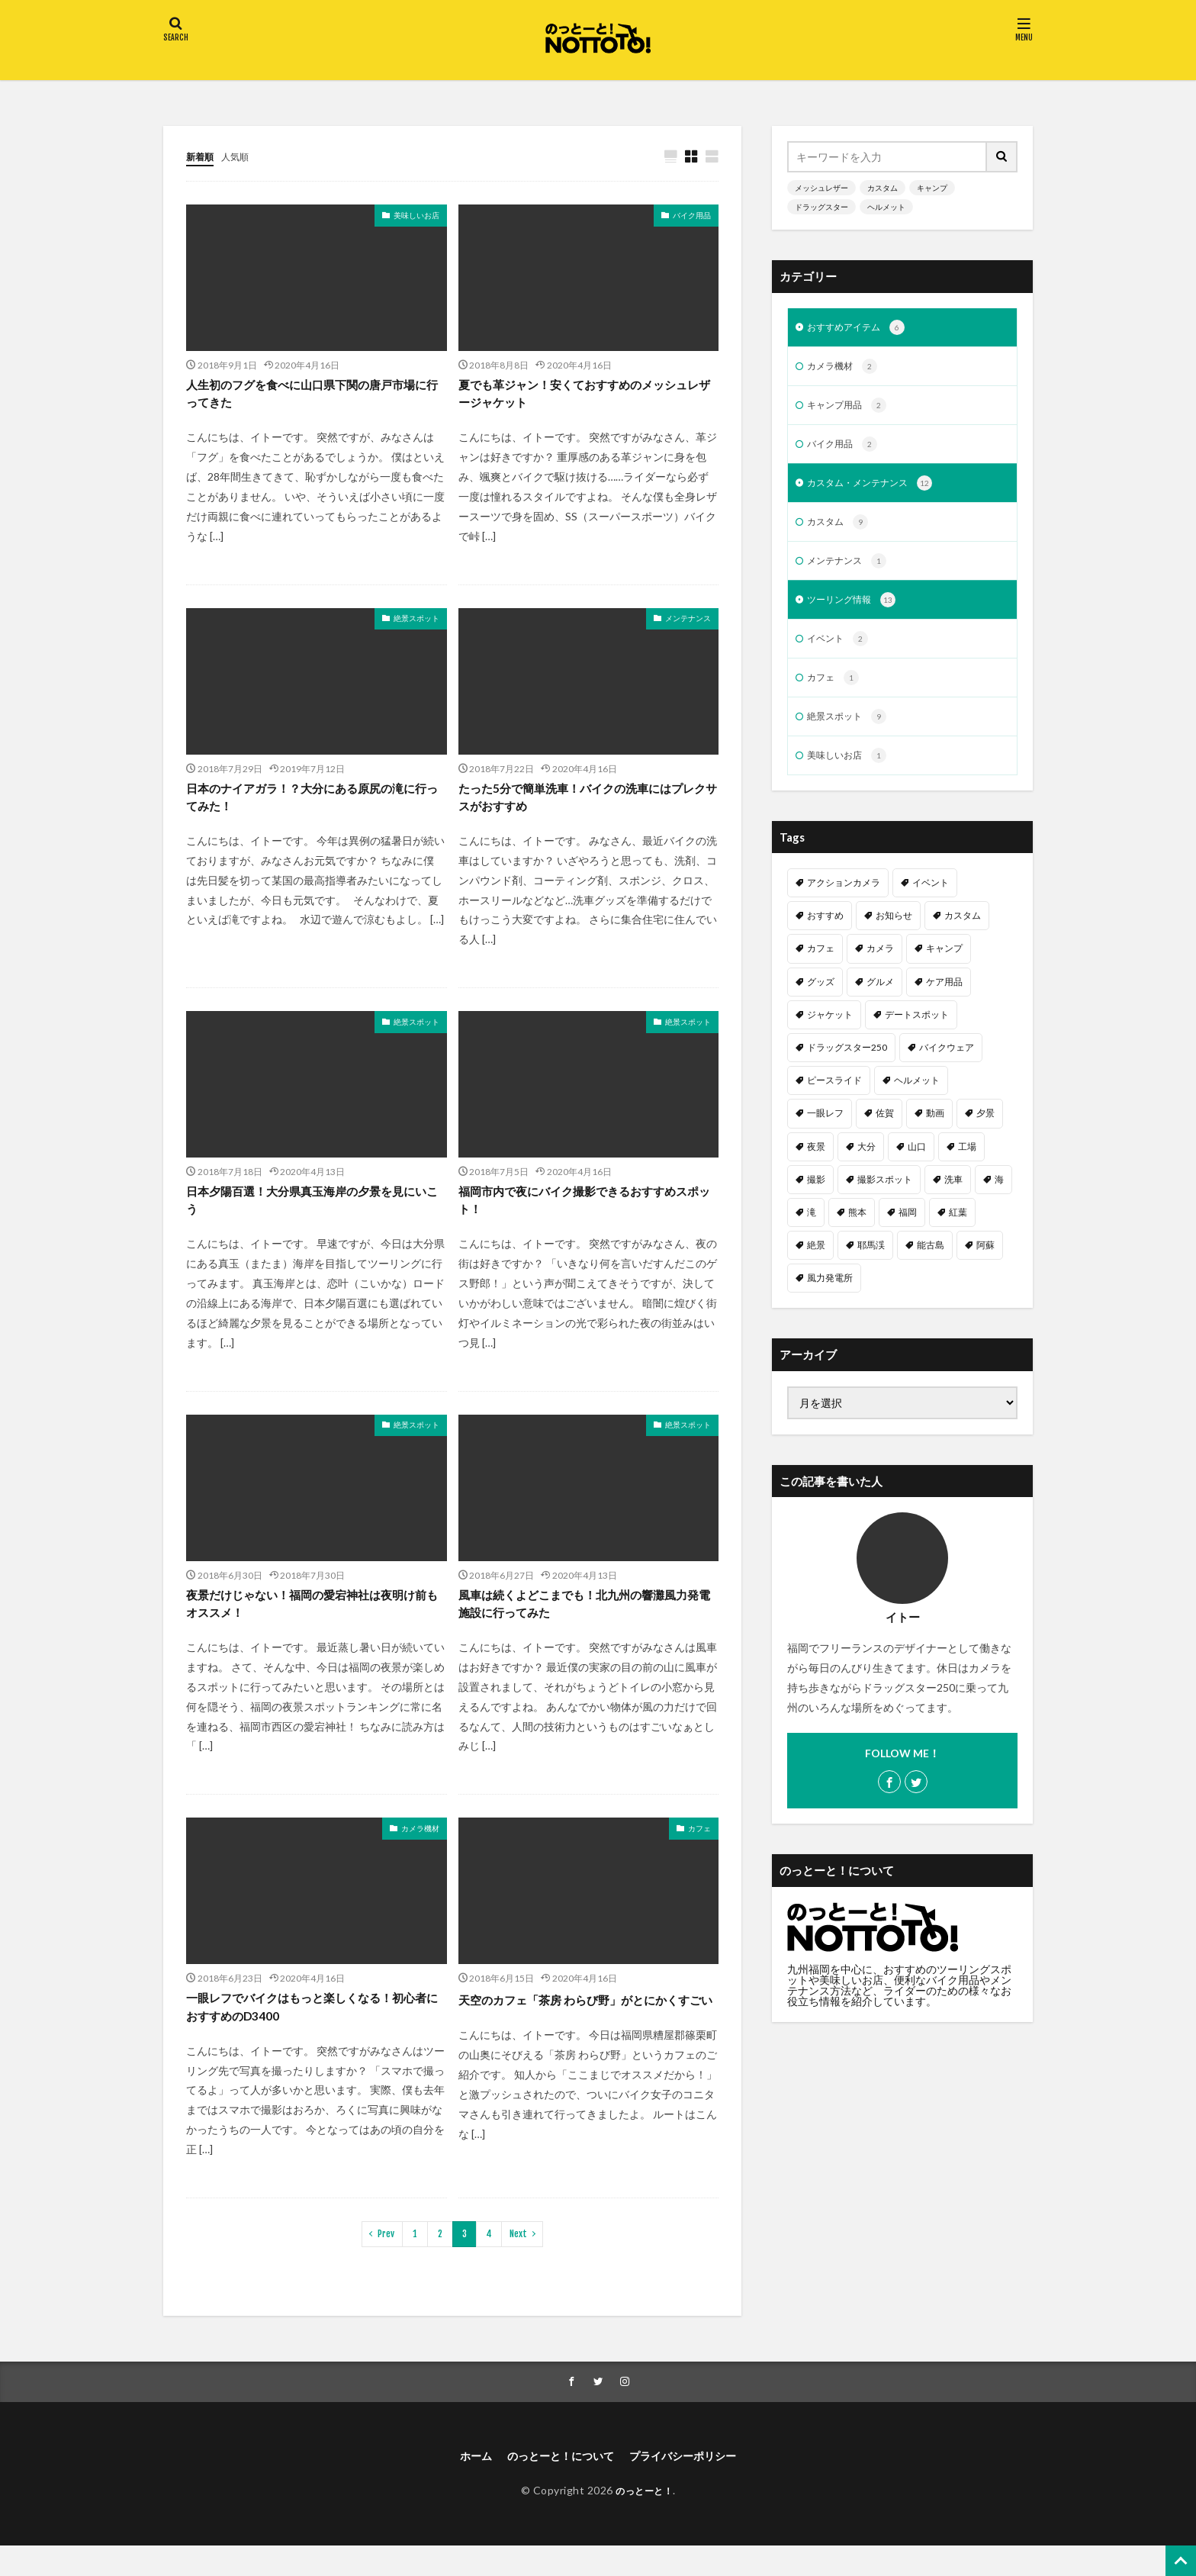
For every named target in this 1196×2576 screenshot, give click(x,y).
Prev (386, 2260)
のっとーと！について (555, 2485)
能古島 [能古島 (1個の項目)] (930, 1263)
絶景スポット (416, 624)
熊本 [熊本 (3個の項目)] (857, 1230)
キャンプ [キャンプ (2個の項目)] (944, 966)
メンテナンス (688, 624)
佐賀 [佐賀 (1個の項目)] (885, 1131)
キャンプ (932, 187)
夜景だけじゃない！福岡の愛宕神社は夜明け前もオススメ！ (309, 1622)
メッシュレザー (821, 187)
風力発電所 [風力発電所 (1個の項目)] (830, 1296)
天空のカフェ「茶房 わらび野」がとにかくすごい (583, 2031)
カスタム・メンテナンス (878, 490)
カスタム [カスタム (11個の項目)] (962, 933)
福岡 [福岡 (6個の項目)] (908, 1230)
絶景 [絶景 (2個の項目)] (816, 1263)
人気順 (242, 156)
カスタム (882, 187)
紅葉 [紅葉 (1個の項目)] (958, 1230)
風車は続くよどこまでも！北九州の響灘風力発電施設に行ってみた (582, 1622)
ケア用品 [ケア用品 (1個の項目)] (944, 1000)
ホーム (460, 2485)
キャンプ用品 (851, 409)
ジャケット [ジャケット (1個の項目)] (830, 1032)
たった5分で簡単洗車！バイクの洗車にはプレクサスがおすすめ (585, 806)
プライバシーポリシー (693, 2485)
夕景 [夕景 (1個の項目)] (985, 1131)
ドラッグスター (821, 206)
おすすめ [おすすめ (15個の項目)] (825, 933)
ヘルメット (886, 206)
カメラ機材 (420, 1849)
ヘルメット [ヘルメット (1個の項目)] (917, 1098)
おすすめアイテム (862, 328)
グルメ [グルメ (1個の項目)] (880, 1000)
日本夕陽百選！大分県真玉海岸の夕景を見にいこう (309, 1214)
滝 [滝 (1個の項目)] (811, 1230)
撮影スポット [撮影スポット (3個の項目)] (884, 1197)
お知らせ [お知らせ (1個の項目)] (894, 933)
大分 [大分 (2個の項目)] (866, 1164)
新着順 (202, 156)
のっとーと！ (644, 2519)
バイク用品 (692, 216)
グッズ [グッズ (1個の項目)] (820, 1000)
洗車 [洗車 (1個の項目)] (953, 1197)
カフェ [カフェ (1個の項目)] (820, 966)
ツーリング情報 (857, 612)
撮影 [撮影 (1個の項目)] (816, 1197)
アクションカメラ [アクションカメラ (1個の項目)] (843, 900)
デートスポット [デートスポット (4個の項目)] (917, 1032)
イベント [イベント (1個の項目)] (930, 900)
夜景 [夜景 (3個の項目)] (816, 1164)
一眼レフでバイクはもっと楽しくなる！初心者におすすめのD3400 (309, 2031)
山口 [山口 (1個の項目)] (917, 1164)
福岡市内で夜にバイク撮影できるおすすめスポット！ (582, 1214)
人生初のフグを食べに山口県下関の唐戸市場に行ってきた (309, 397)
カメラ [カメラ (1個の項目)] (880, 966)
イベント (841, 652)
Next (518, 2260)
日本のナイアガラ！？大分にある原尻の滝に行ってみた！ (309, 806)
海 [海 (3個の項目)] (999, 1197)
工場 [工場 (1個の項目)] (967, 1164)
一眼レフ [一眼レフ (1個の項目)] (825, 1131)
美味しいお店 (416, 216)
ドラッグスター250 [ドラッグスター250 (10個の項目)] (847, 1065)
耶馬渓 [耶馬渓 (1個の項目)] (871, 1263)
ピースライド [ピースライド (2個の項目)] (834, 1098)
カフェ (699, 1849)
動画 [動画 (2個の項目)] (935, 1131)
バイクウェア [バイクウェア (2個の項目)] (946, 1065)
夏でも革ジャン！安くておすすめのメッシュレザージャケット (582, 397)
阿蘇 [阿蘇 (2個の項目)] (985, 1263)
